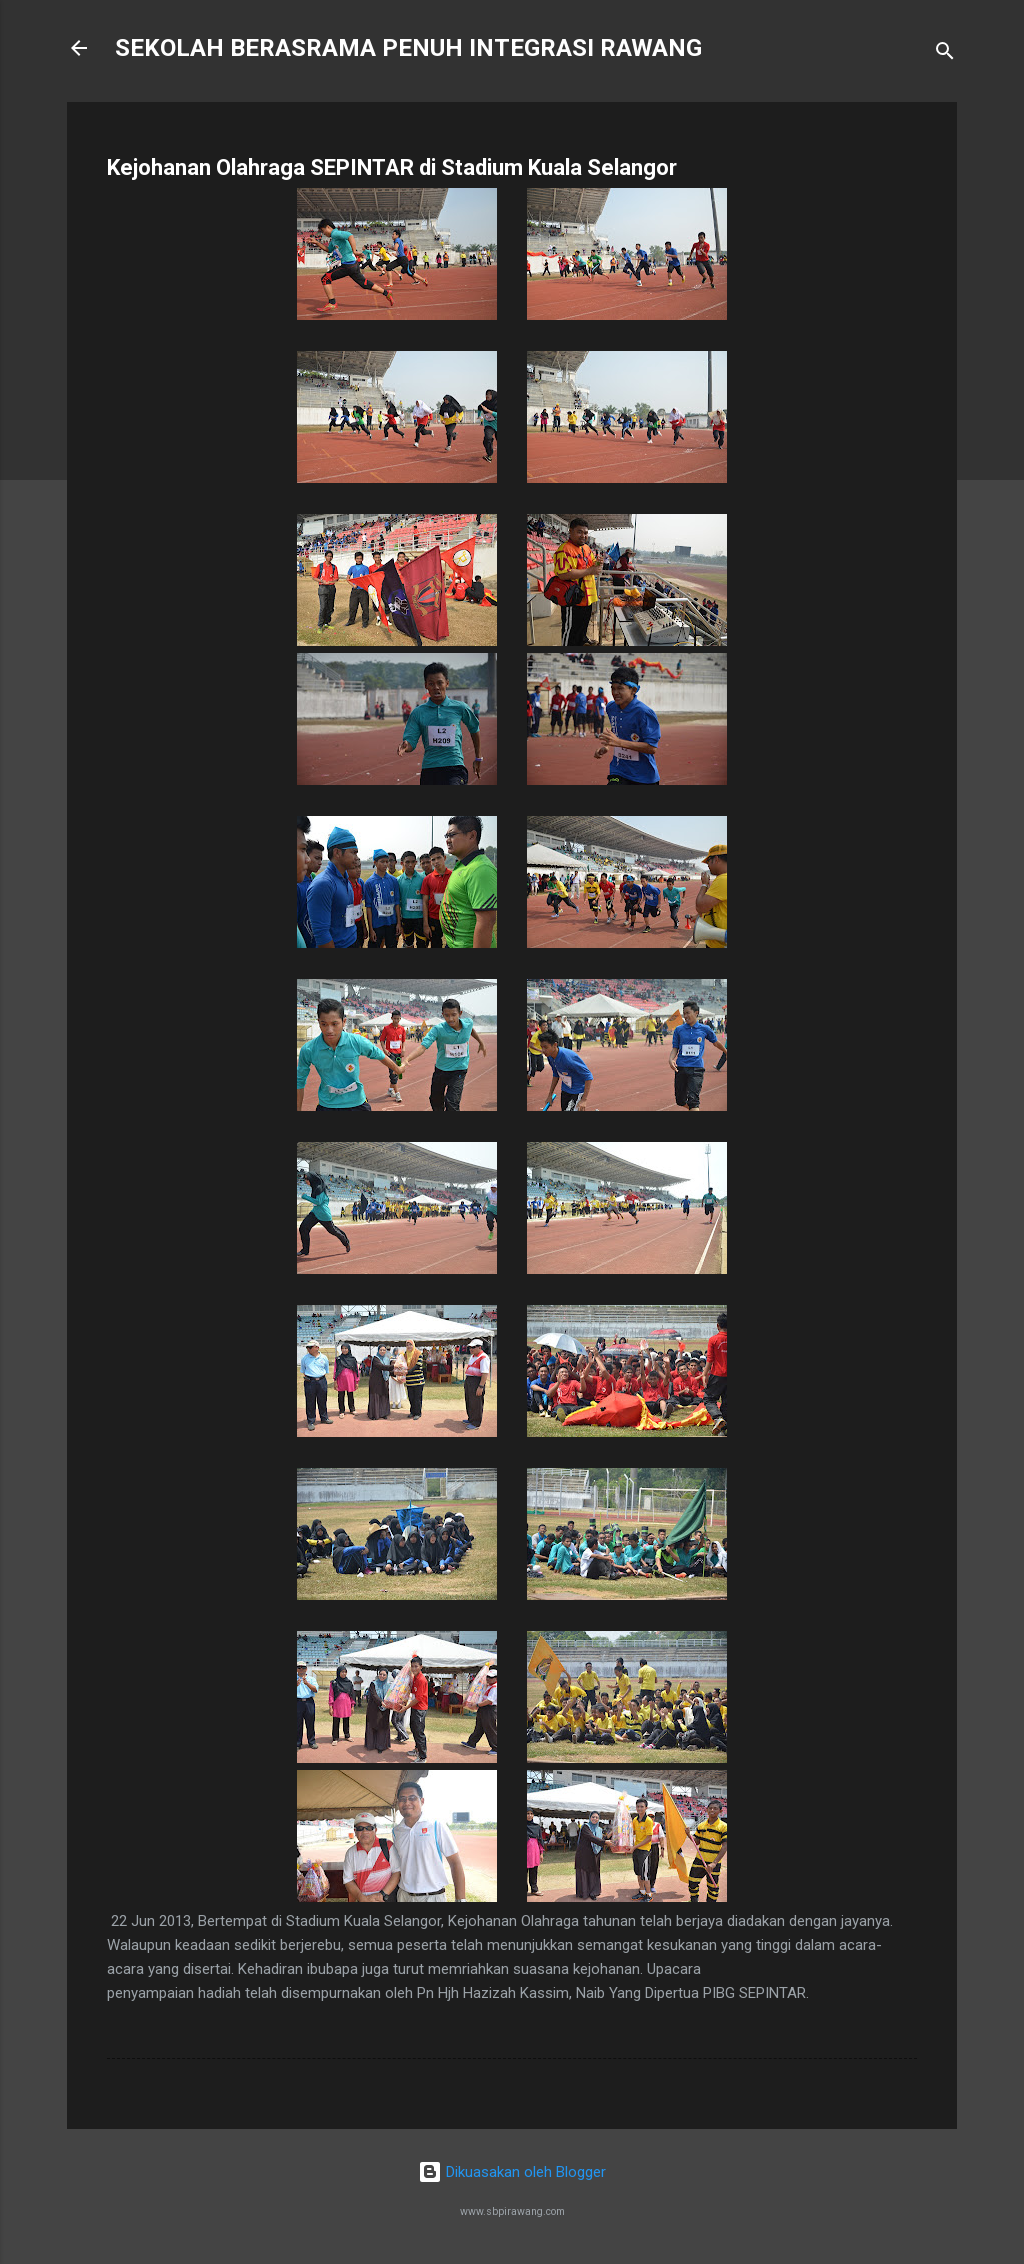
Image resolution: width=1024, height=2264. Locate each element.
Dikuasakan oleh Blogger (512, 2172)
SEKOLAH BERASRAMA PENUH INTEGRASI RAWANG (408, 48)
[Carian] (945, 54)
